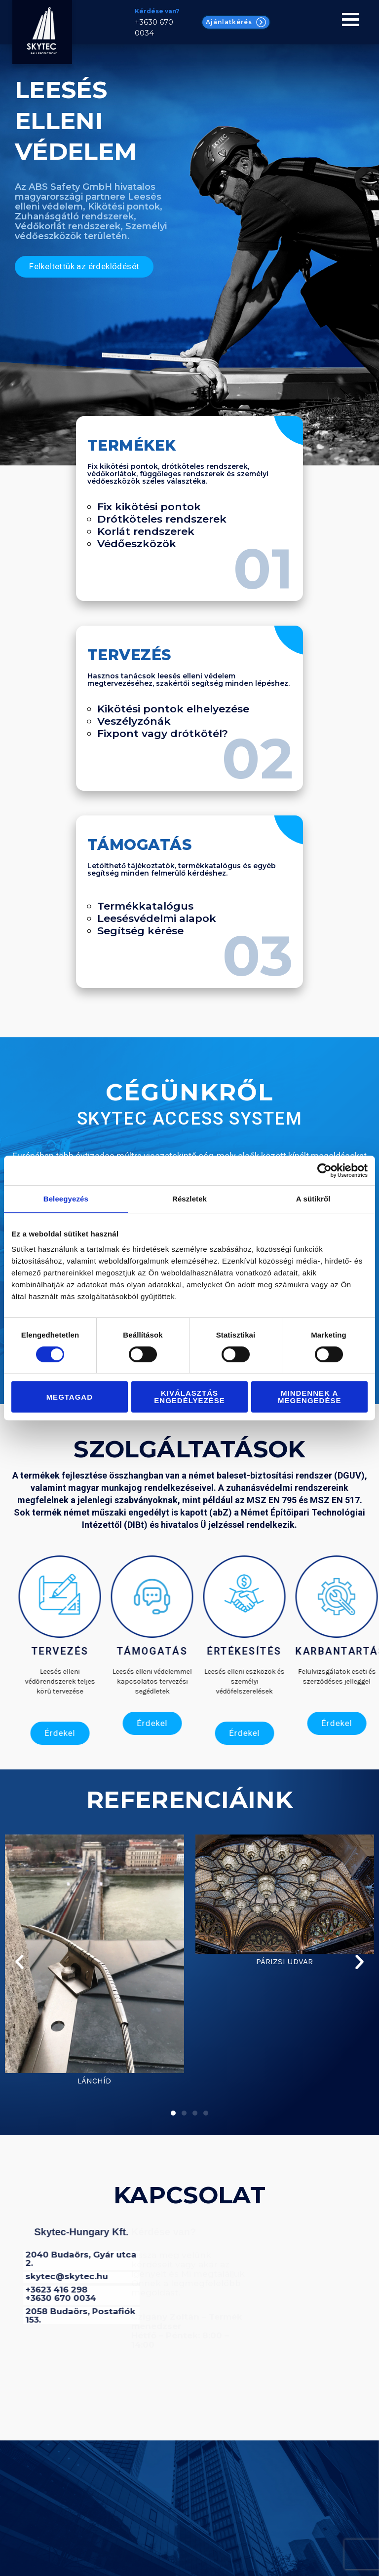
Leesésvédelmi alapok (156, 918)
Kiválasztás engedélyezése (189, 1397)
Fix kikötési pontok (149, 506)
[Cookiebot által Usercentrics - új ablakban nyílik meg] (324, 1170)
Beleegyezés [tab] (65, 1199)
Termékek (131, 445)
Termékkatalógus (145, 906)
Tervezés (129, 655)
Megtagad (69, 1397)
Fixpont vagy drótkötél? (162, 733)
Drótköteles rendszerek (162, 519)
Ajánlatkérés (236, 22)
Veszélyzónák (134, 721)
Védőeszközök (136, 543)
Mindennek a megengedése (309, 1397)
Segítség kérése (140, 930)
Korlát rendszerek (145, 531)
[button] (19, 1959)
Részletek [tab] (189, 1199)
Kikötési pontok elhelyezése (173, 709)
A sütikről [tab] (313, 1199)
